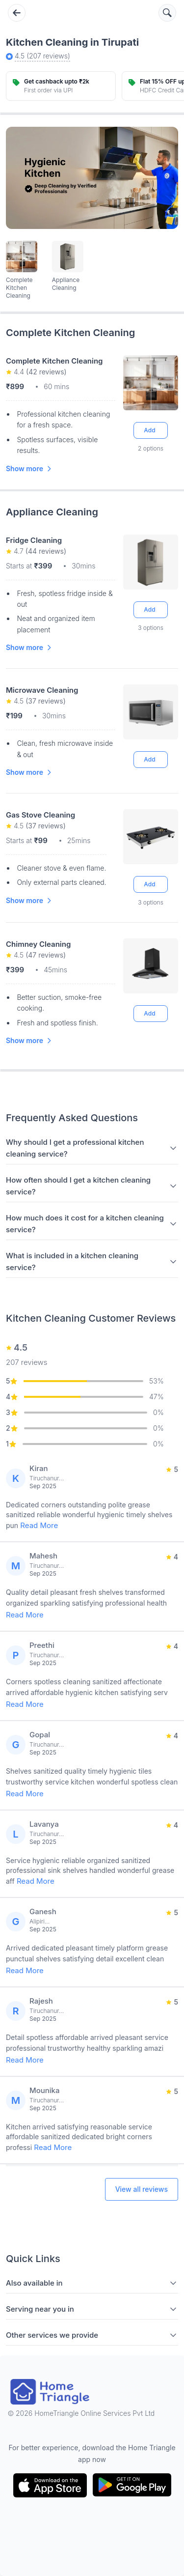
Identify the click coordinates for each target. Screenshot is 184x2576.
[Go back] (17, 13)
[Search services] (167, 13)
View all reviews (141, 2189)
